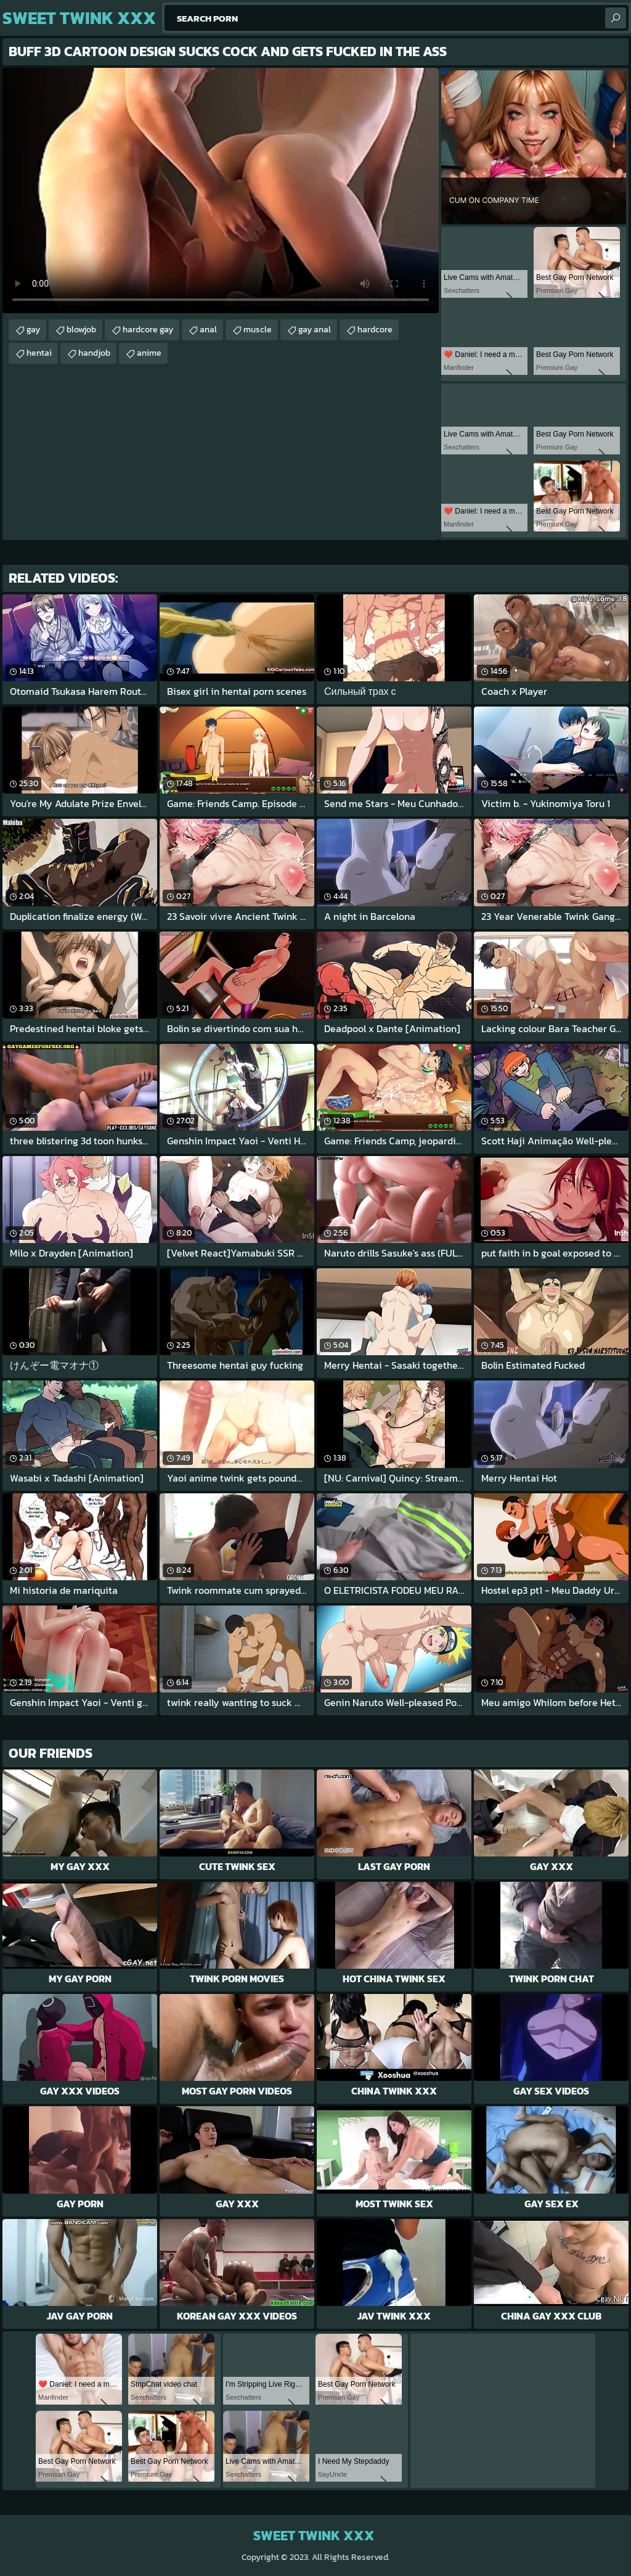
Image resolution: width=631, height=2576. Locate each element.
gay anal (314, 329)
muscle (257, 329)
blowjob (81, 329)
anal (208, 329)
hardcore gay (148, 329)
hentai (39, 353)
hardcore (375, 329)
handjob (94, 353)
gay (33, 329)
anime (149, 353)
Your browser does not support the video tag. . (220, 190)
